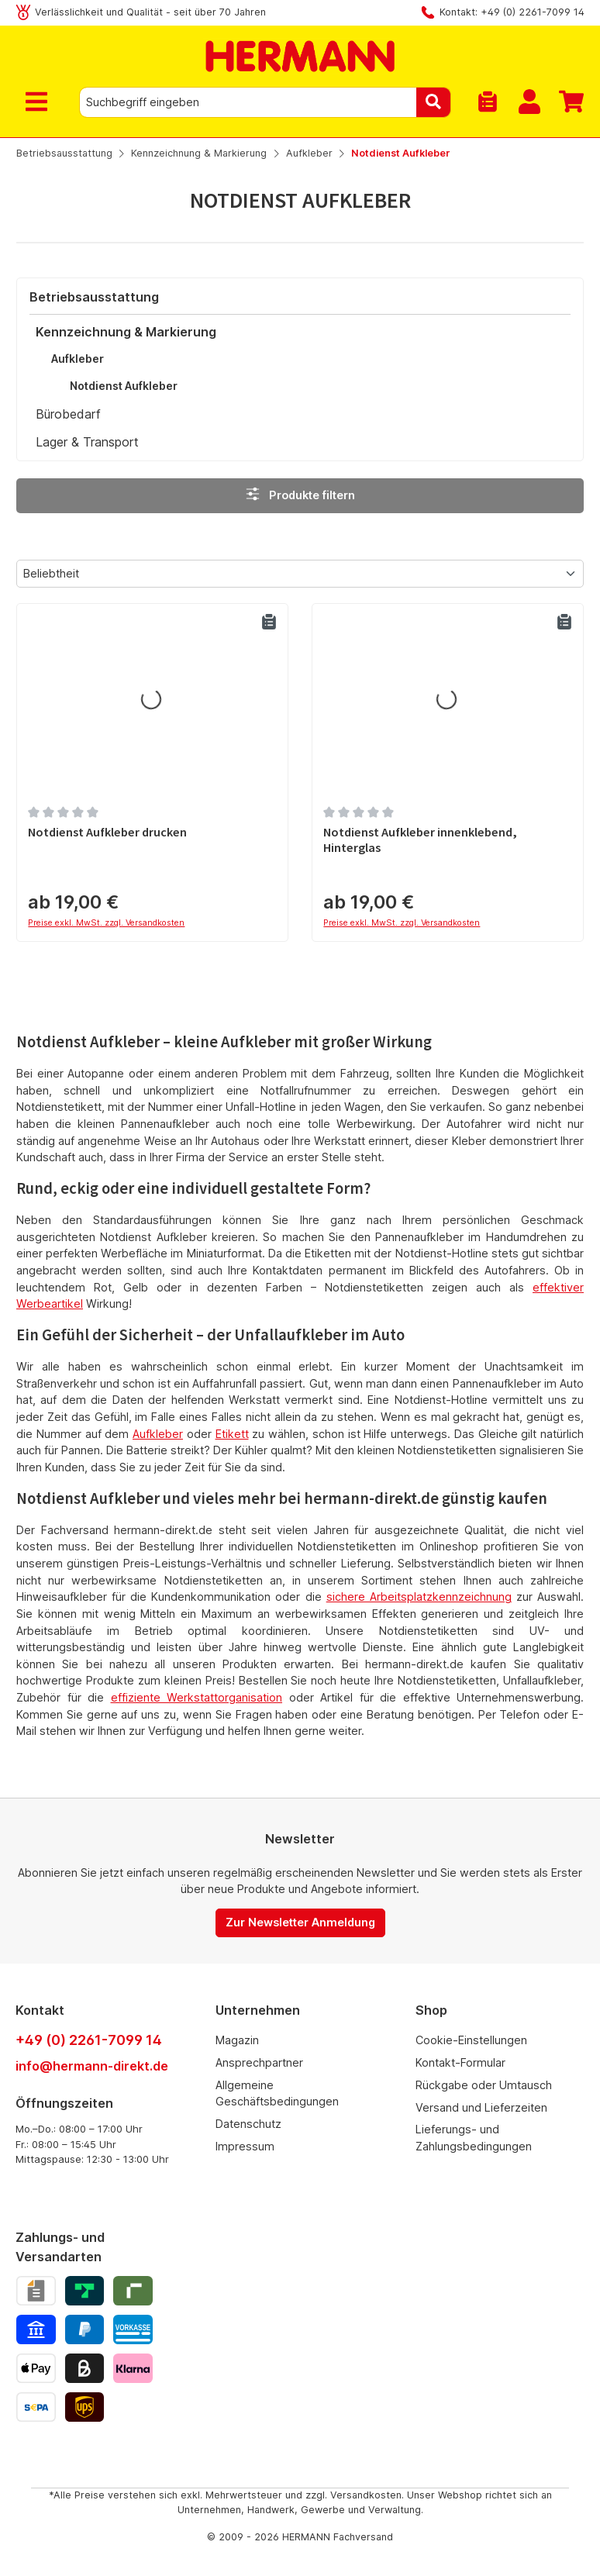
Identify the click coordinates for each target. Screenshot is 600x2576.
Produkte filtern (300, 494)
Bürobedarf (68, 414)
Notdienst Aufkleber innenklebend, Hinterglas (420, 840)
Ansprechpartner (259, 2062)
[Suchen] (433, 102)
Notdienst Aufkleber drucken (107, 832)
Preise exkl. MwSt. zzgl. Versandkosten (106, 923)
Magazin (237, 2040)
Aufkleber (77, 358)
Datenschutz (248, 2123)
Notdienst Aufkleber (124, 385)
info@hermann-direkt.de (92, 2066)
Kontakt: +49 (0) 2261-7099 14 (512, 12)
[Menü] (40, 102)
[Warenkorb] (567, 102)
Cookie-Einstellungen (471, 2040)
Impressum (245, 2146)
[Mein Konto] (529, 102)
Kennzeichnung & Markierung (126, 332)
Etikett (232, 1433)
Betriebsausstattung (94, 297)
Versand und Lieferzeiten (481, 2107)
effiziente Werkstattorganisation (197, 1697)
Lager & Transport (87, 442)
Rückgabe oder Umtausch (484, 2084)
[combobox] (248, 102)
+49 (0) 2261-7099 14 (89, 2040)
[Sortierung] (300, 574)
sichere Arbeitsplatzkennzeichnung (419, 1596)
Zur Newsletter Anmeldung (300, 1922)
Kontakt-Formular (460, 2062)
